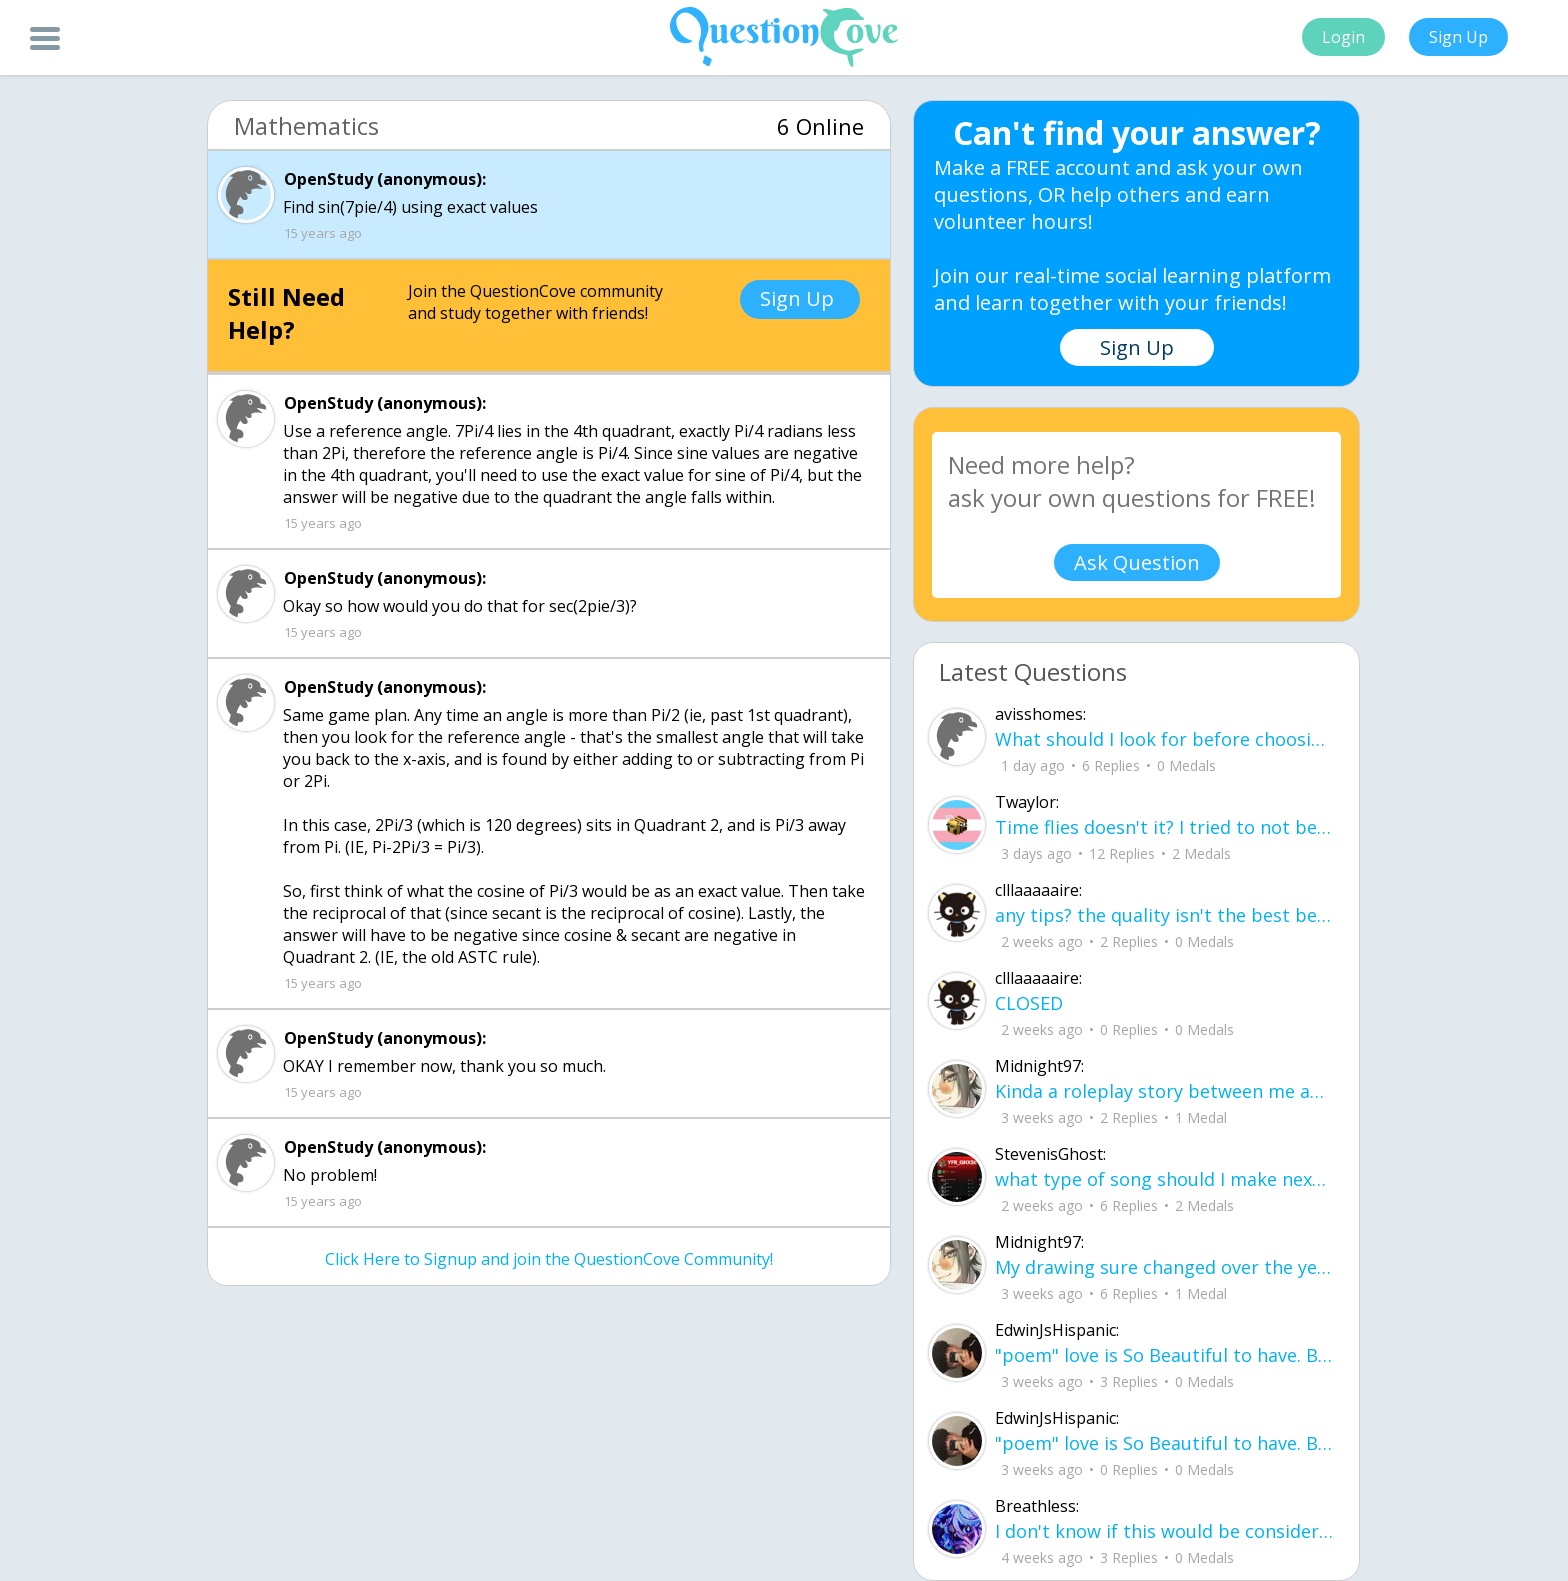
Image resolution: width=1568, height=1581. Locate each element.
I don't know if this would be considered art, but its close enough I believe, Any (1164, 1531)
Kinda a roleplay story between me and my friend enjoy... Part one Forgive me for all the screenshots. (1164, 1091)
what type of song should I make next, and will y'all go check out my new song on (1164, 1179)
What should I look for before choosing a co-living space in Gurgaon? (1164, 739)
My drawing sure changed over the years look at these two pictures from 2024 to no (1164, 1267)
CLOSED (1029, 1003)
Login (1343, 37)
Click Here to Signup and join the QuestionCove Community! (549, 1259)
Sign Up (1458, 37)
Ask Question (1137, 562)
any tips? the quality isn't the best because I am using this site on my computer (1164, 915)
